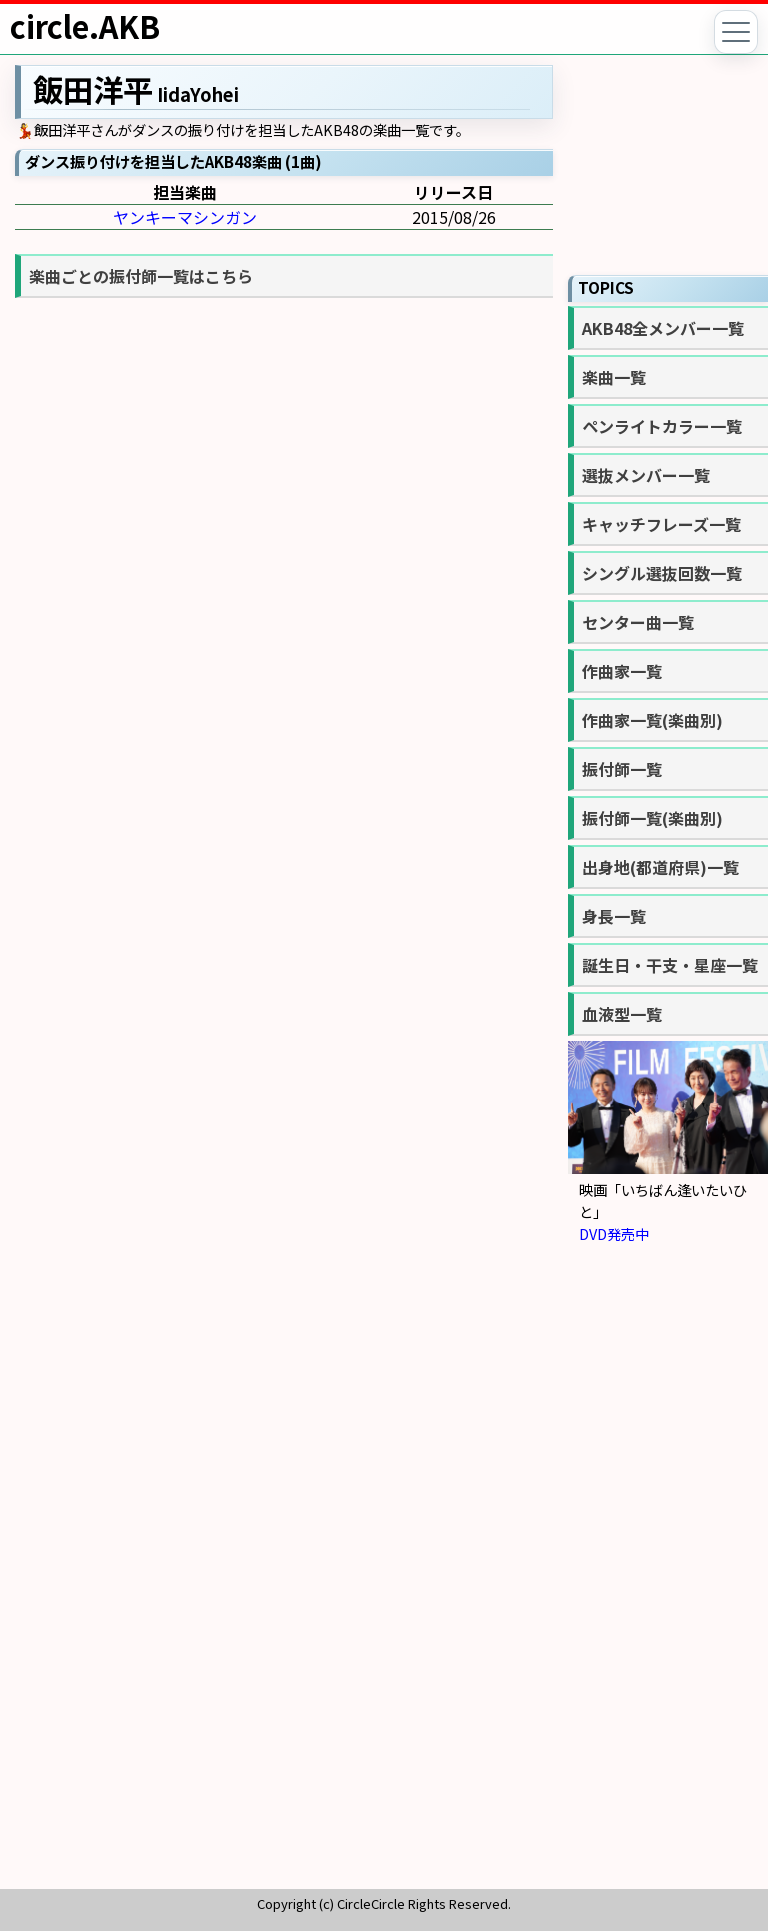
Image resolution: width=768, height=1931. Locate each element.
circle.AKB (85, 26)
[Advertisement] (668, 1574)
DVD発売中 (614, 1233)
